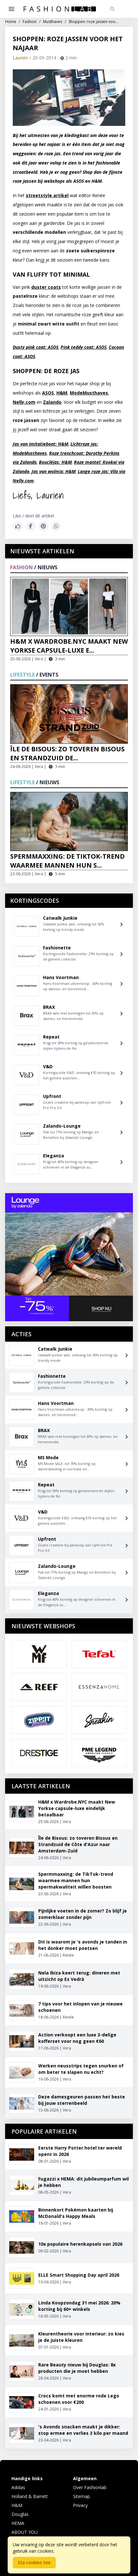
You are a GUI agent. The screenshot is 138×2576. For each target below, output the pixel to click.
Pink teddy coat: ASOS (83, 347)
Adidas (18, 2487)
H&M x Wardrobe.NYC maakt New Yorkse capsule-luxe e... (69, 646)
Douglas (20, 2514)
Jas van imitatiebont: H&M (40, 444)
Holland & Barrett (29, 2496)
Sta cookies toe (34, 2562)
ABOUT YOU (24, 2532)
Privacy (80, 2505)
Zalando (52, 402)
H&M (61, 393)
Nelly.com (24, 402)
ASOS (48, 393)
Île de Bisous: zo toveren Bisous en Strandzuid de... (67, 753)
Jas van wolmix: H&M (54, 471)
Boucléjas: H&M (55, 462)
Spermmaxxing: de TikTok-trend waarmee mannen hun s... (67, 861)
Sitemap (81, 2496)
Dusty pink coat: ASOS (35, 347)
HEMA (17, 2523)
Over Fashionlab (89, 2487)
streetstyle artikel (47, 195)
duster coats (46, 287)
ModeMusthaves (89, 393)
